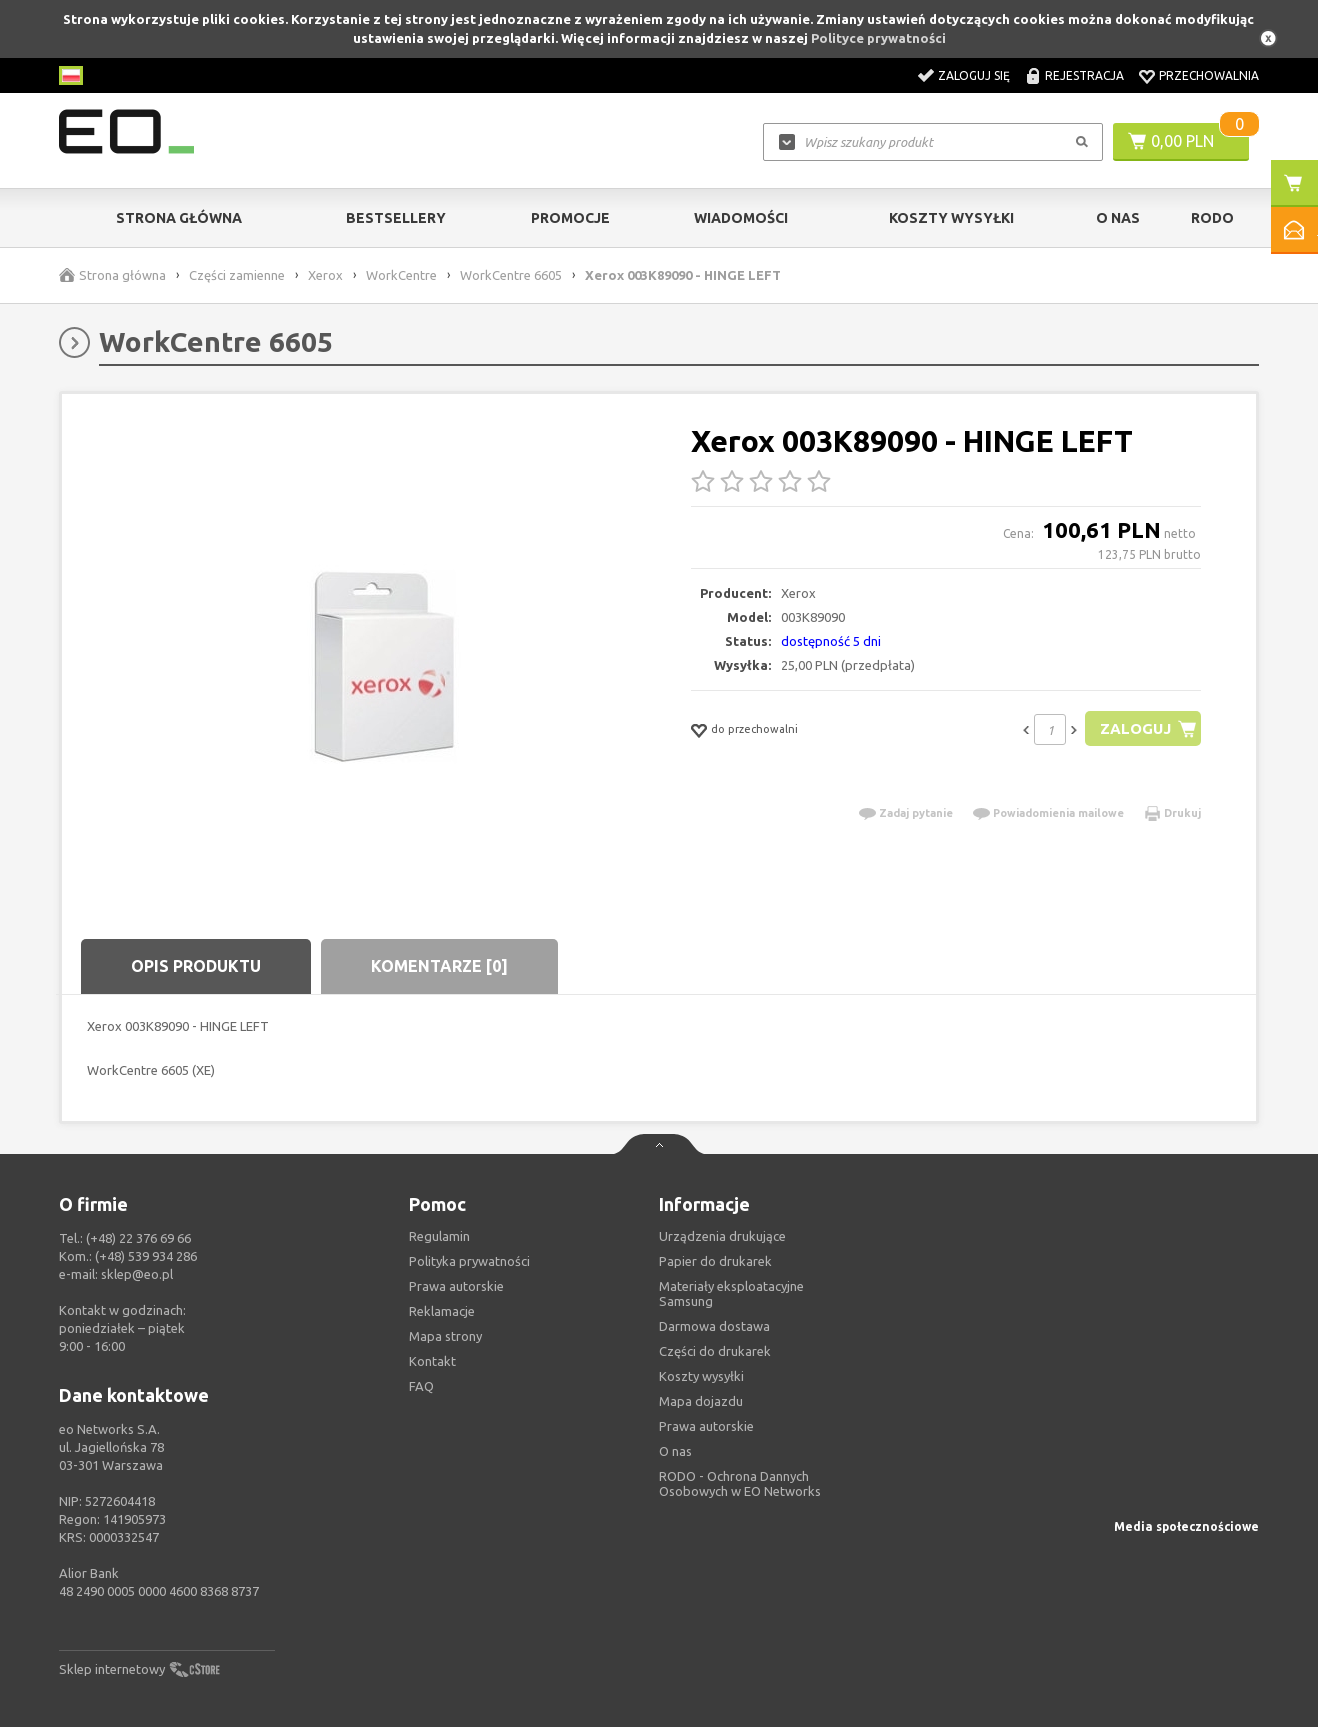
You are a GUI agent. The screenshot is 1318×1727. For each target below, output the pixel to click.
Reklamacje (442, 1311)
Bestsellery (396, 218)
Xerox (325, 275)
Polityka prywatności (469, 1261)
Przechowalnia (1209, 75)
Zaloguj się (974, 75)
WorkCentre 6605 (511, 275)
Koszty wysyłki (951, 218)
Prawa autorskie (706, 1426)
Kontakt (432, 1361)
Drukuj (1182, 813)
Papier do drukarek (715, 1261)
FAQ (421, 1386)
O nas (675, 1451)
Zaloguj (1135, 728)
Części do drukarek (715, 1351)
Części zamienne (237, 275)
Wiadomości (741, 218)
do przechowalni (754, 729)
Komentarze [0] (439, 966)
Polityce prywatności (878, 38)
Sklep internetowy (112, 1669)
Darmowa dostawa (714, 1326)
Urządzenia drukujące (722, 1236)
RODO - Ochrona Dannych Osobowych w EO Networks (740, 1483)
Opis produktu (196, 966)
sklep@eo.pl (137, 1274)
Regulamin (439, 1236)
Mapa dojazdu (701, 1401)
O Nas (1118, 218)
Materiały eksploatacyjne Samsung (731, 1293)
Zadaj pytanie (916, 813)
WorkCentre (401, 275)
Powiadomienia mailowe (1058, 813)
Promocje (570, 218)
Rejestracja (1084, 75)
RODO (1212, 218)
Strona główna (179, 218)
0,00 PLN (1182, 141)
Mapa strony (445, 1336)
